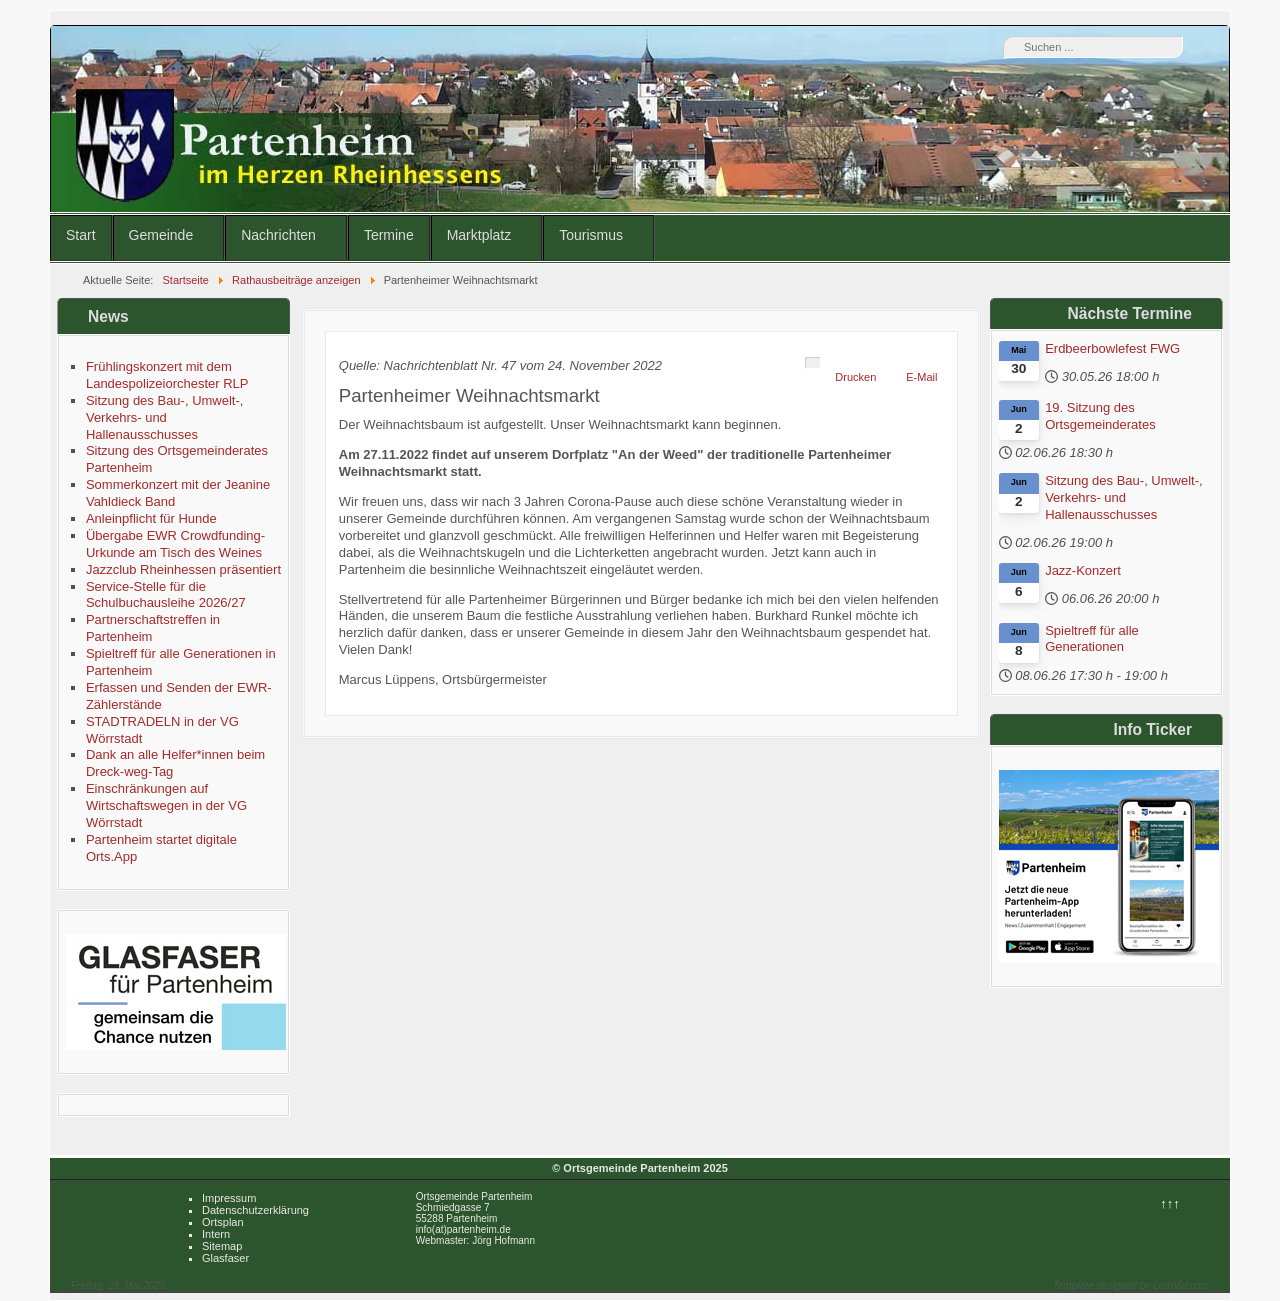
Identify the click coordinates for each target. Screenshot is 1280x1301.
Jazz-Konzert (1083, 570)
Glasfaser (225, 1258)
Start (81, 235)
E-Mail (921, 377)
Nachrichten (278, 235)
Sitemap (222, 1246)
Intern (216, 1234)
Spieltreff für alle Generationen (1092, 639)
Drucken (855, 377)
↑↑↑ (1170, 1203)
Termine (389, 235)
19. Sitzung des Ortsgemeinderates (1100, 416)
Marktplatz (479, 235)
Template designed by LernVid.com (1131, 1285)
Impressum (229, 1198)
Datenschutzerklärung (255, 1210)
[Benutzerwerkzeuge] (813, 363)
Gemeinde (161, 235)
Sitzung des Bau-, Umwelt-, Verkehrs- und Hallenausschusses (1124, 497)
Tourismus (591, 235)
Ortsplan (223, 1222)
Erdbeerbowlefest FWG (1112, 348)
